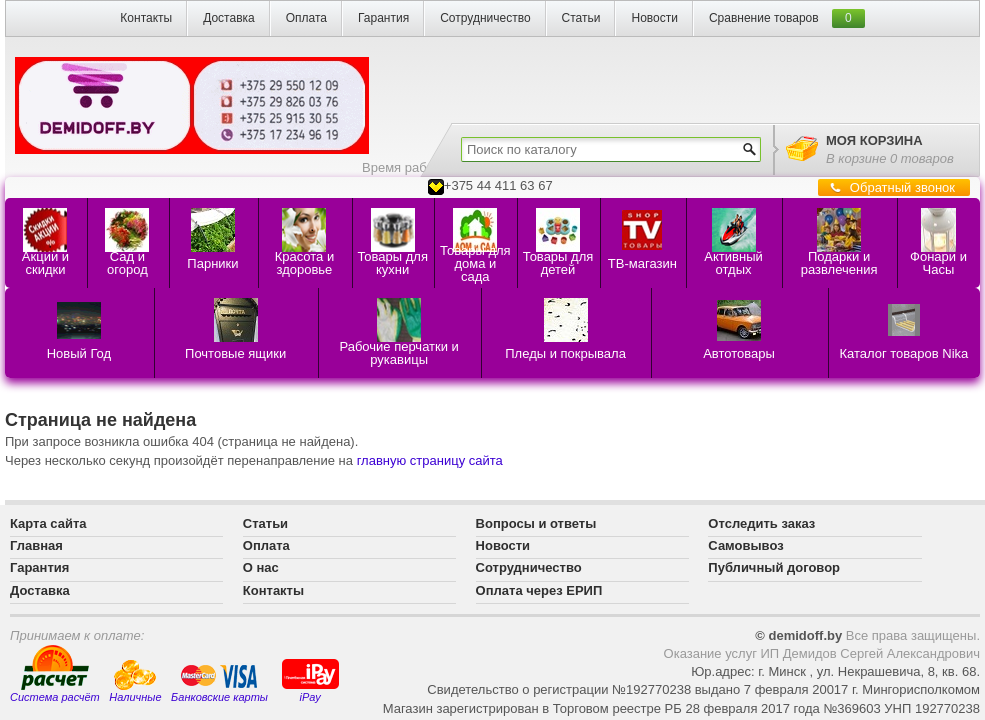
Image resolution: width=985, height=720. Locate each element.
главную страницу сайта (430, 460)
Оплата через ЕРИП (539, 590)
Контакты (146, 18)
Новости (654, 18)
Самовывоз (745, 545)
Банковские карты (219, 683)
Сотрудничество (485, 18)
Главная (36, 545)
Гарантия (383, 18)
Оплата (306, 18)
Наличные (135, 681)
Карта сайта (48, 523)
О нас (261, 567)
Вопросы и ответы (536, 523)
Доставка (229, 18)
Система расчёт (55, 674)
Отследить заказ (761, 523)
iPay (310, 679)
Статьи (581, 18)
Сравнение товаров (764, 18)
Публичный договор (774, 567)
